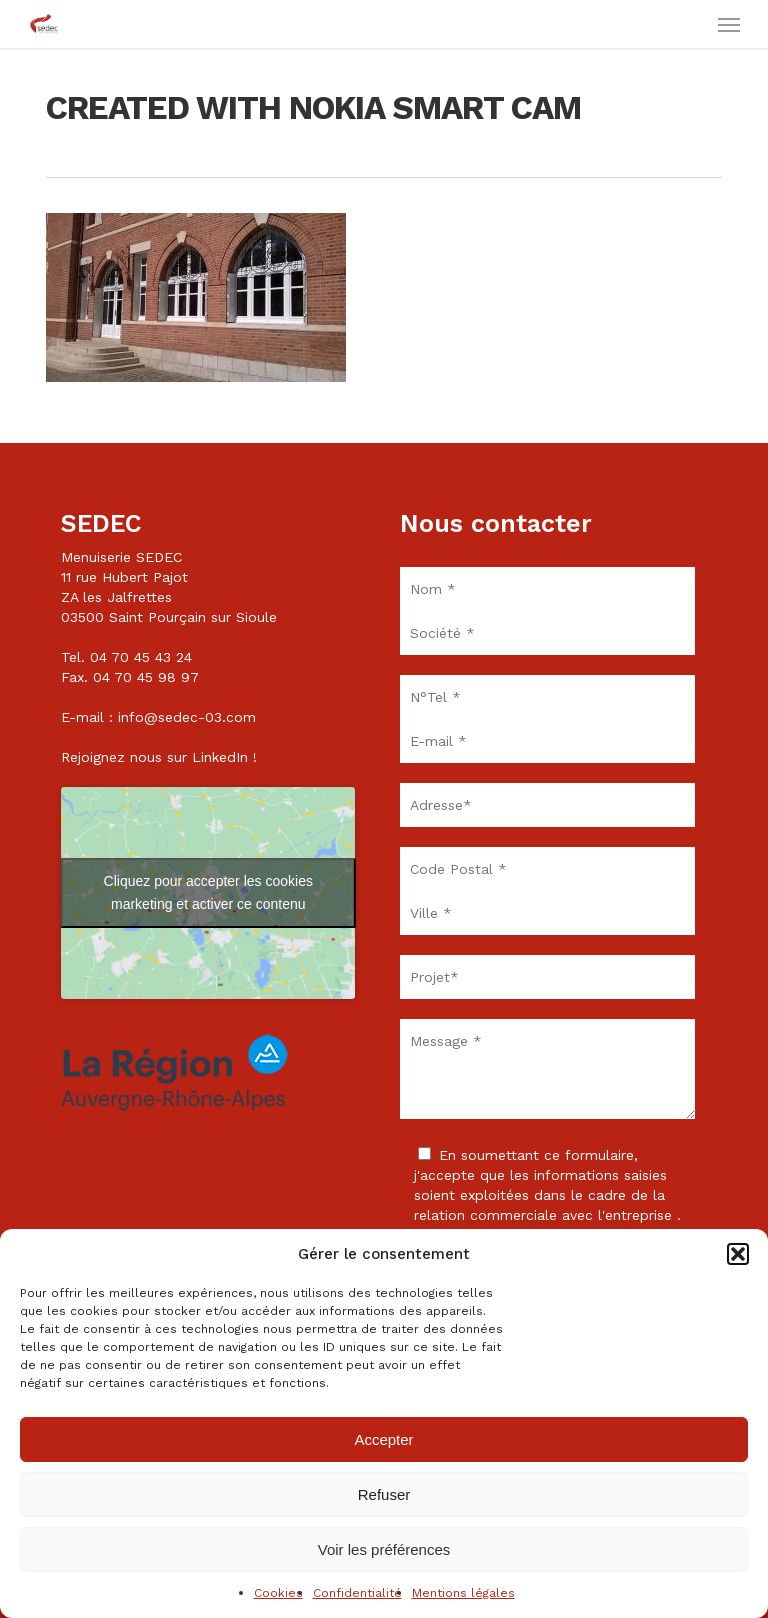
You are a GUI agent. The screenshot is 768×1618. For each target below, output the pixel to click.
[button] (738, 1254)
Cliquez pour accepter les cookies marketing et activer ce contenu (208, 892)
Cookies (278, 1593)
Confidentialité (357, 1593)
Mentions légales (463, 1593)
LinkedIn (220, 757)
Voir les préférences (384, 1549)
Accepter (383, 1439)
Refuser (384, 1494)
